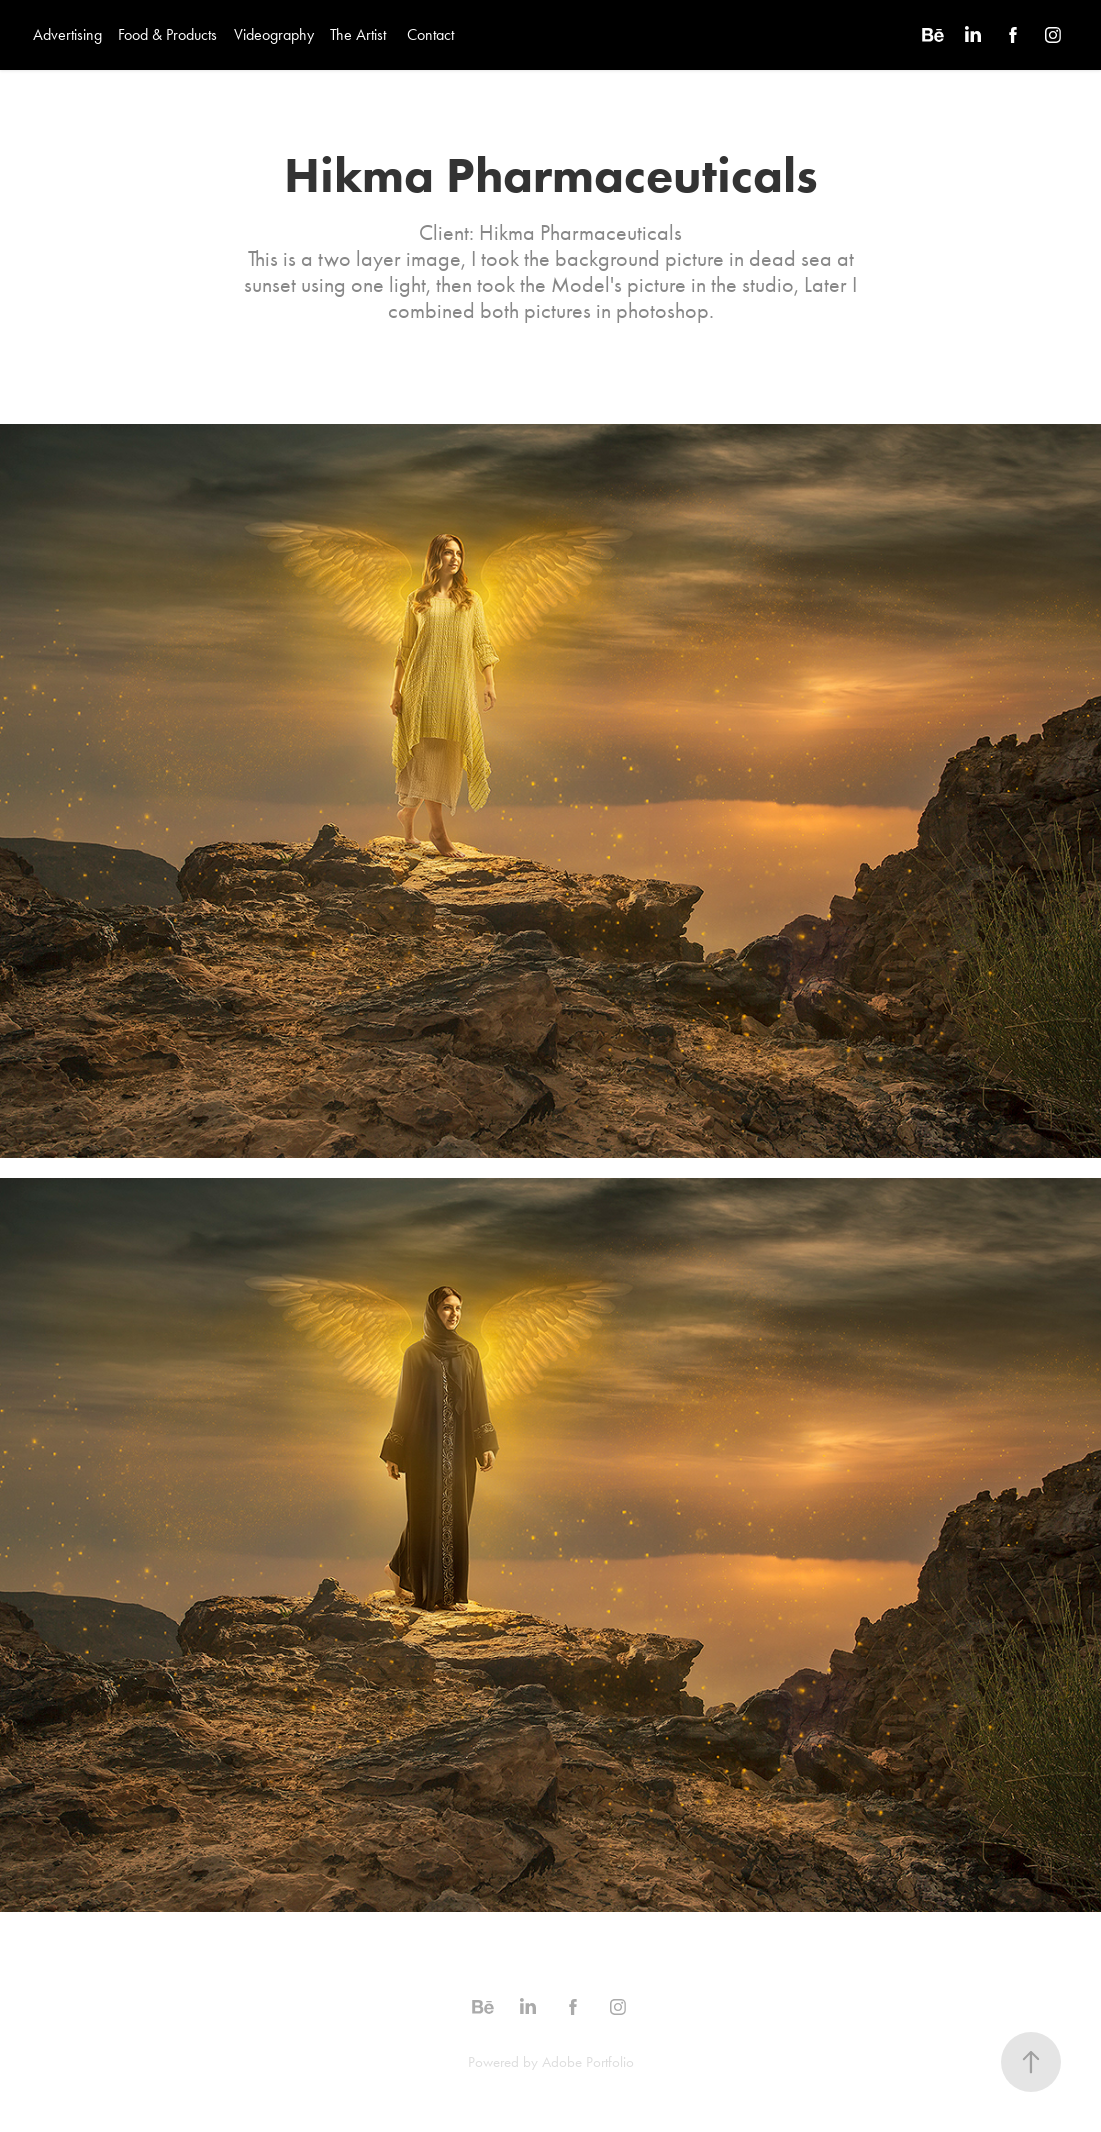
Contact (430, 34)
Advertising (67, 34)
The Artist (358, 34)
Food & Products (167, 34)
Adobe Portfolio (588, 2062)
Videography (274, 34)
